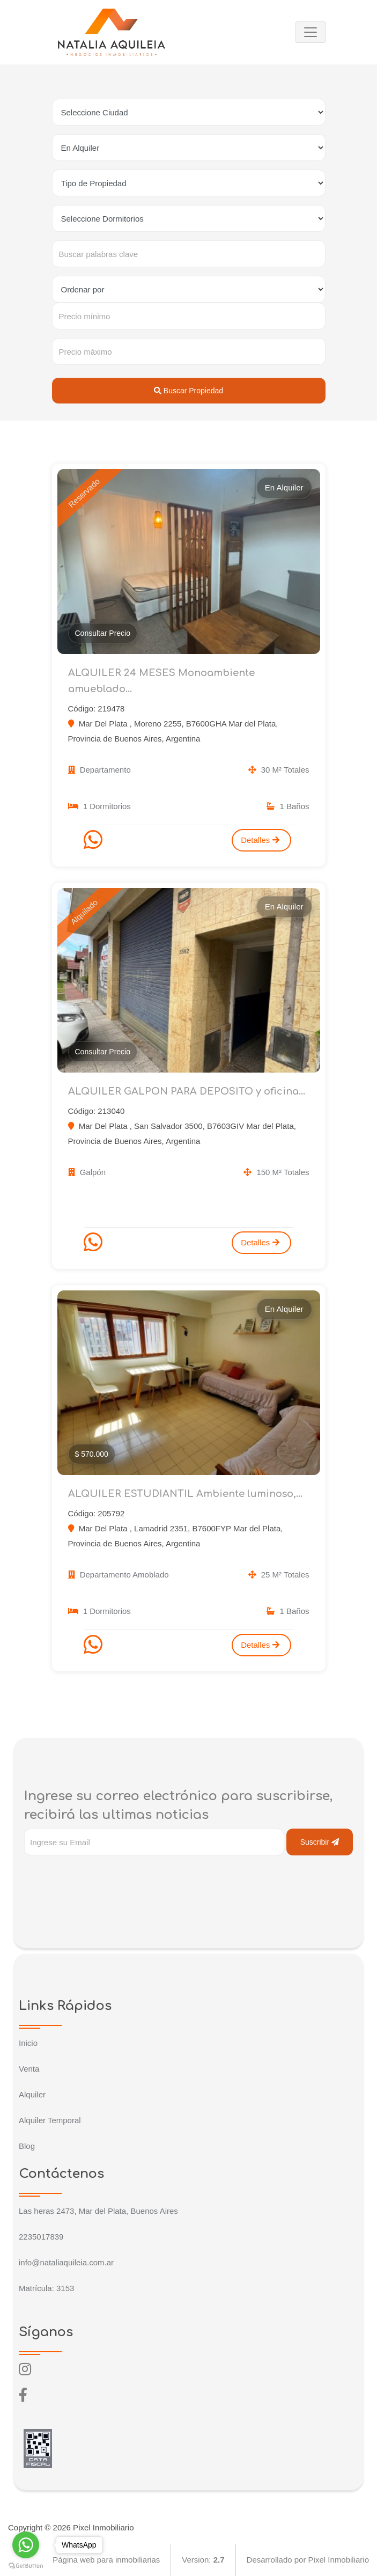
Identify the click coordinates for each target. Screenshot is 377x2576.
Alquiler (32, 2094)
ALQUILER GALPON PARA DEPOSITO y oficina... (186, 1091)
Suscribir (319, 1842)
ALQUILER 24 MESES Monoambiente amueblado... (161, 680)
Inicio (28, 2042)
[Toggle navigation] (310, 32)
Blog (27, 2146)
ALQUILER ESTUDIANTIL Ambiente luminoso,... (185, 1493)
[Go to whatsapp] (25, 2544)
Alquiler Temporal (50, 2120)
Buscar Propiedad (188, 390)
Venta (29, 2068)
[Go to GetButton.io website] (26, 2565)
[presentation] (105, 1877)
